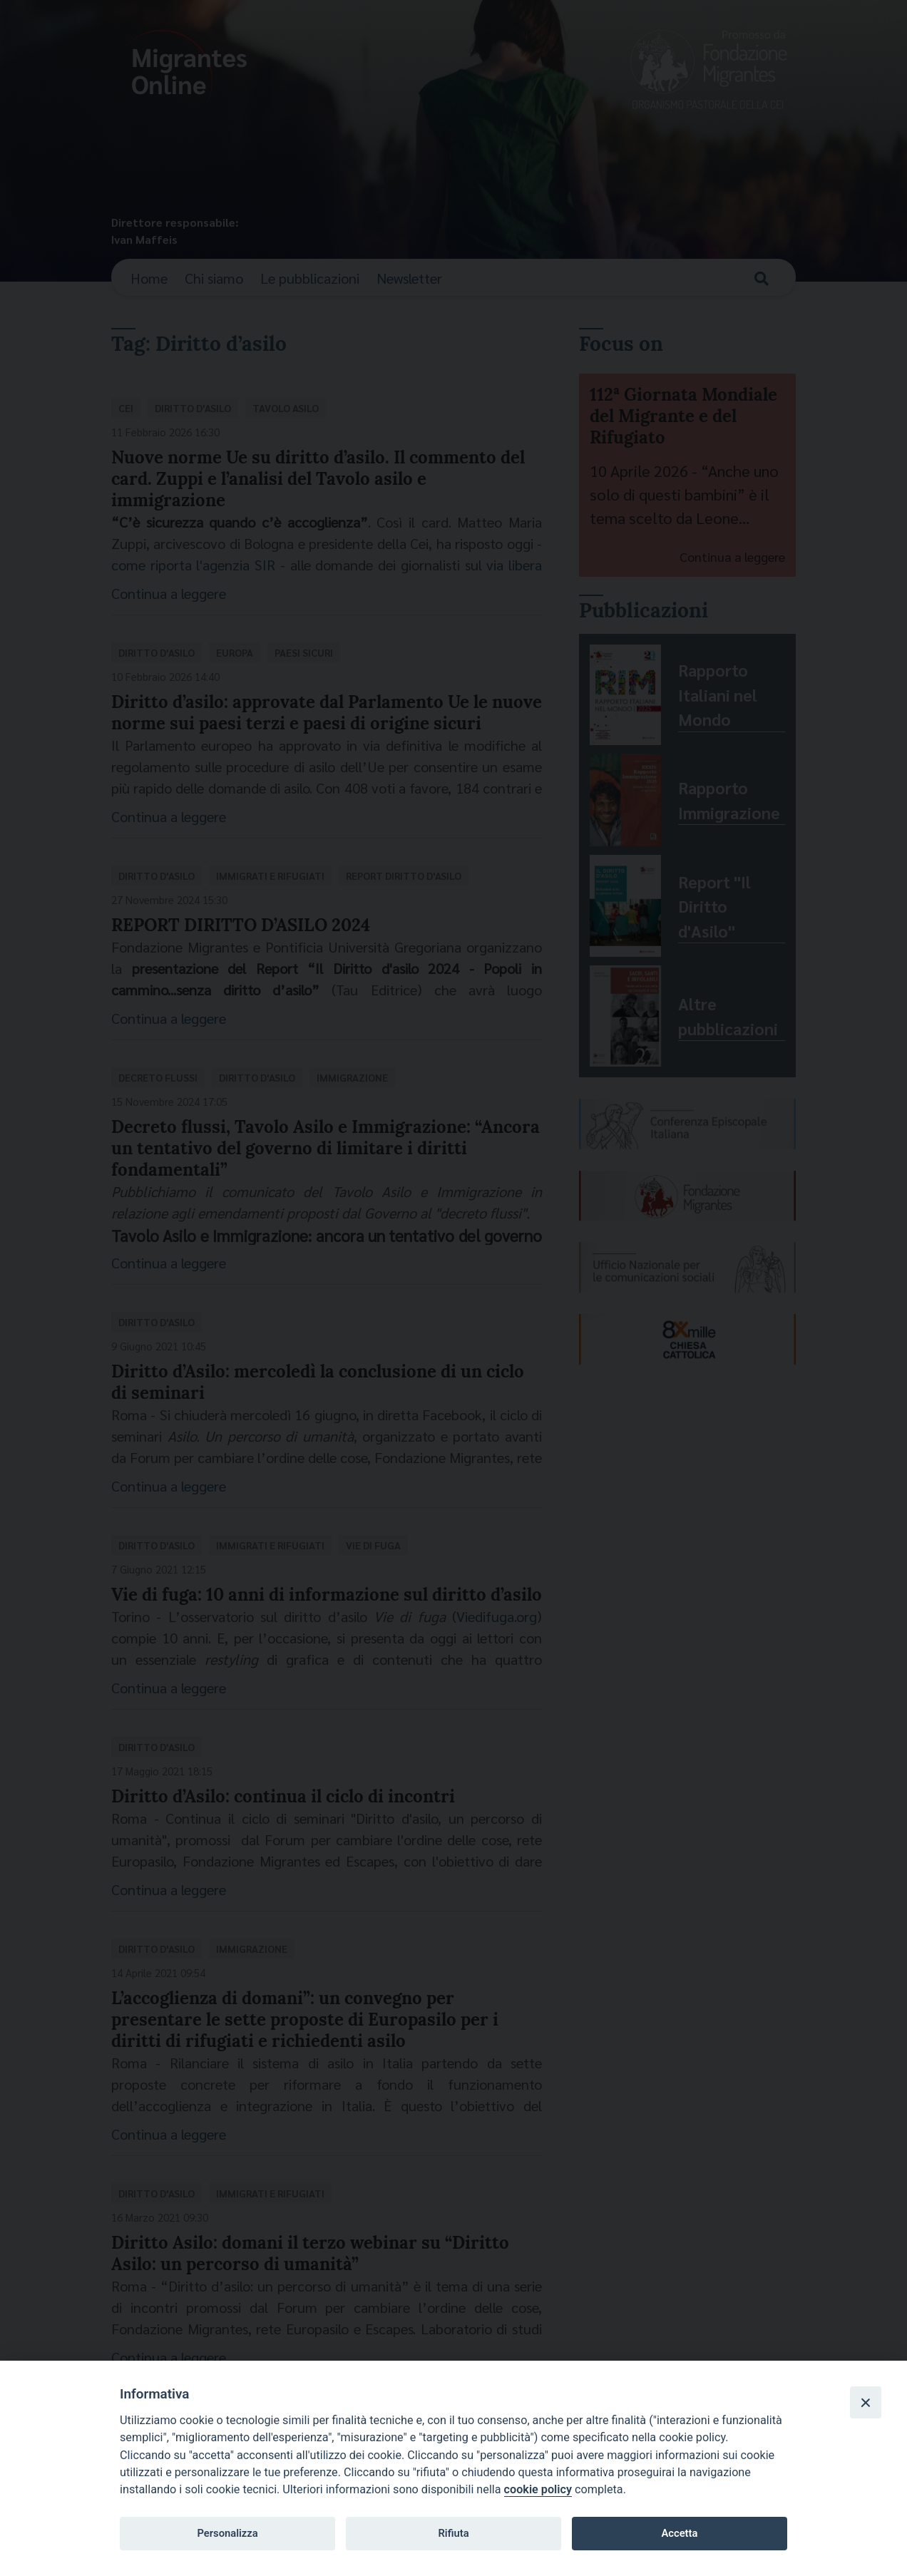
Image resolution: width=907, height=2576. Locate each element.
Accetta (679, 2533)
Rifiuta (453, 2533)
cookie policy (538, 2489)
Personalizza (227, 2533)
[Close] (865, 2402)
